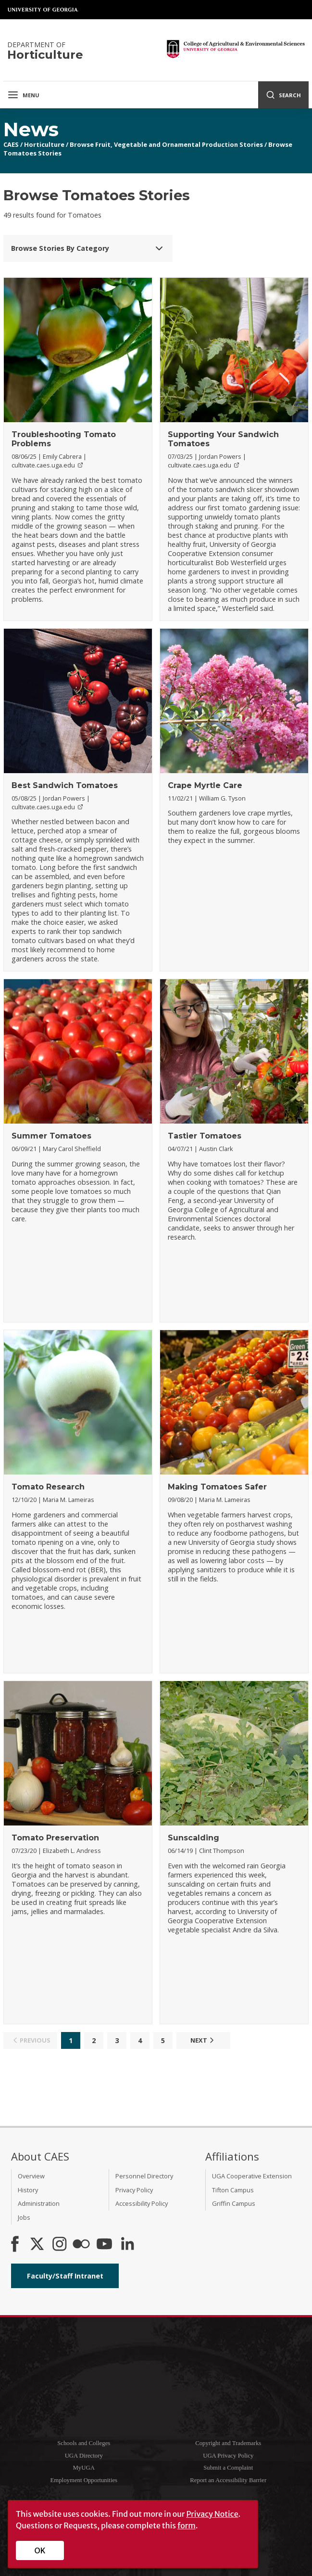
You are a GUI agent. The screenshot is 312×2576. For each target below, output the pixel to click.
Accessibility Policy (141, 2203)
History (28, 2190)
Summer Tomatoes (51, 1135)
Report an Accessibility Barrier (228, 2480)
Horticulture (44, 144)
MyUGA (84, 2467)
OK (40, 2550)
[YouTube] (104, 2244)
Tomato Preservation (55, 1837)
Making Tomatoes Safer (217, 1486)
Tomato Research (48, 1486)
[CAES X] (38, 2244)
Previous (30, 2040)
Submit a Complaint (228, 2467)
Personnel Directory (144, 2176)
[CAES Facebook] (14, 2244)
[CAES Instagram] (60, 2244)
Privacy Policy (134, 2190)
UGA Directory (84, 2455)
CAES (11, 144)
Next (203, 2040)
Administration (39, 2203)
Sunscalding (193, 1837)
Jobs (24, 2217)
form (186, 2525)
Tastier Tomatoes (204, 1135)
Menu (23, 95)
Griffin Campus (233, 2203)
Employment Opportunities (83, 2480)
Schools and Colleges (83, 2443)
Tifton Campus (233, 2190)
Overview (31, 2176)
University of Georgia (43, 10)
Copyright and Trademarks (228, 2443)
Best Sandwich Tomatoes (65, 785)
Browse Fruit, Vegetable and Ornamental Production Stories (166, 144)
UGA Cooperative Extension (252, 2176)
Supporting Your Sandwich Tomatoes (223, 439)
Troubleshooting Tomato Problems (64, 439)
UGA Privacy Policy (228, 2455)
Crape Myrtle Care (205, 785)
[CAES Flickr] (81, 2244)
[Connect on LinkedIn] (127, 2244)
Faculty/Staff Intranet (65, 2275)
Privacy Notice (212, 2514)
